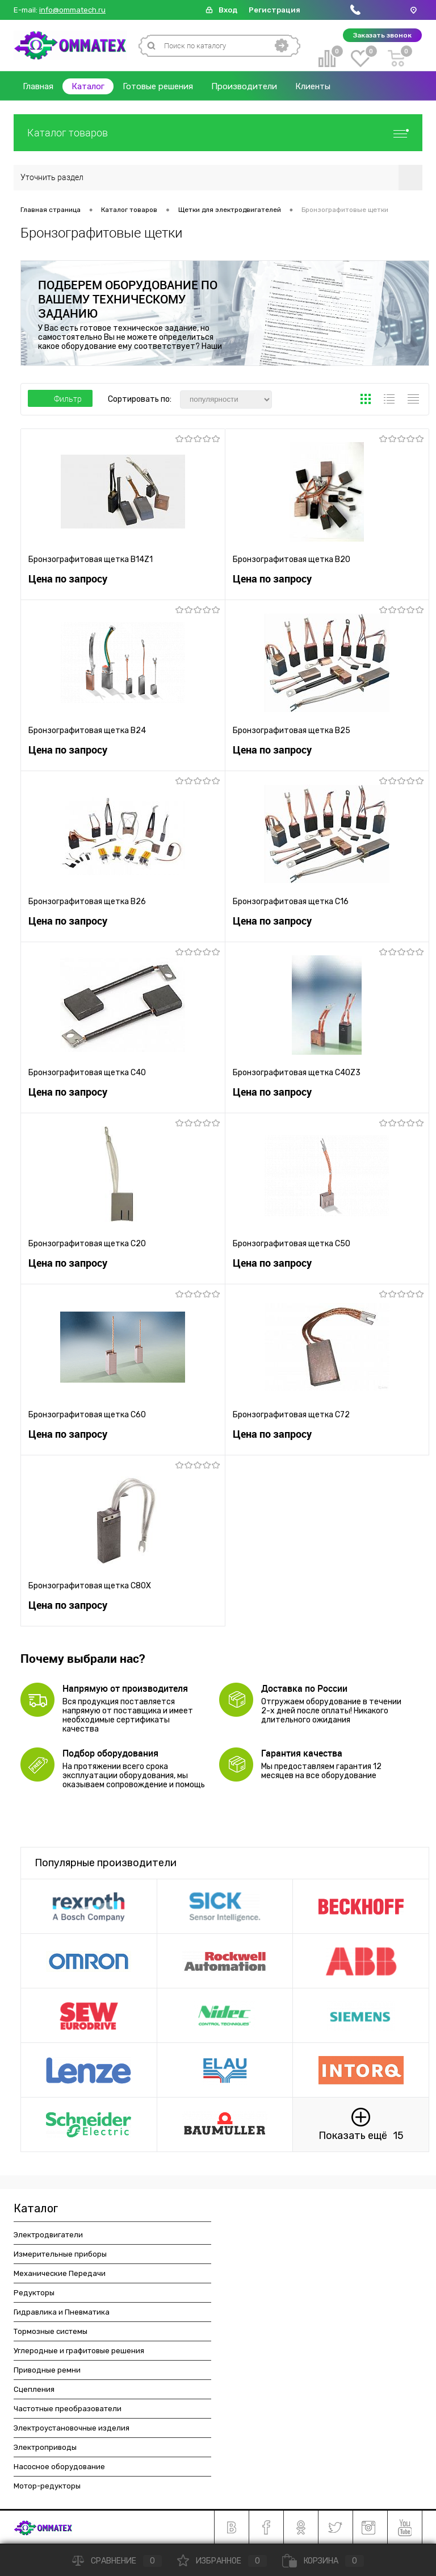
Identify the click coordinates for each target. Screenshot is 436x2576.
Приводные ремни (47, 2370)
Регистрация (274, 10)
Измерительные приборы (60, 2254)
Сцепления (34, 2389)
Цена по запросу (67, 579)
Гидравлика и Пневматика (62, 2312)
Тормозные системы (50, 2331)
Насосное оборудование (59, 2466)
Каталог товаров (218, 132)
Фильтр (60, 398)
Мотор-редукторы (47, 2486)
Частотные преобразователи (67, 2408)
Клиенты (312, 86)
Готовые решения (158, 86)
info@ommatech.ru (72, 10)
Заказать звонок (382, 35)
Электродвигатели (48, 2234)
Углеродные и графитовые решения (79, 2350)
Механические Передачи (60, 2273)
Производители (244, 86)
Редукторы (34, 2292)
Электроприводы (45, 2447)
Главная (38, 86)
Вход (228, 10)
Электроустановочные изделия (71, 2428)
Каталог (88, 86)
